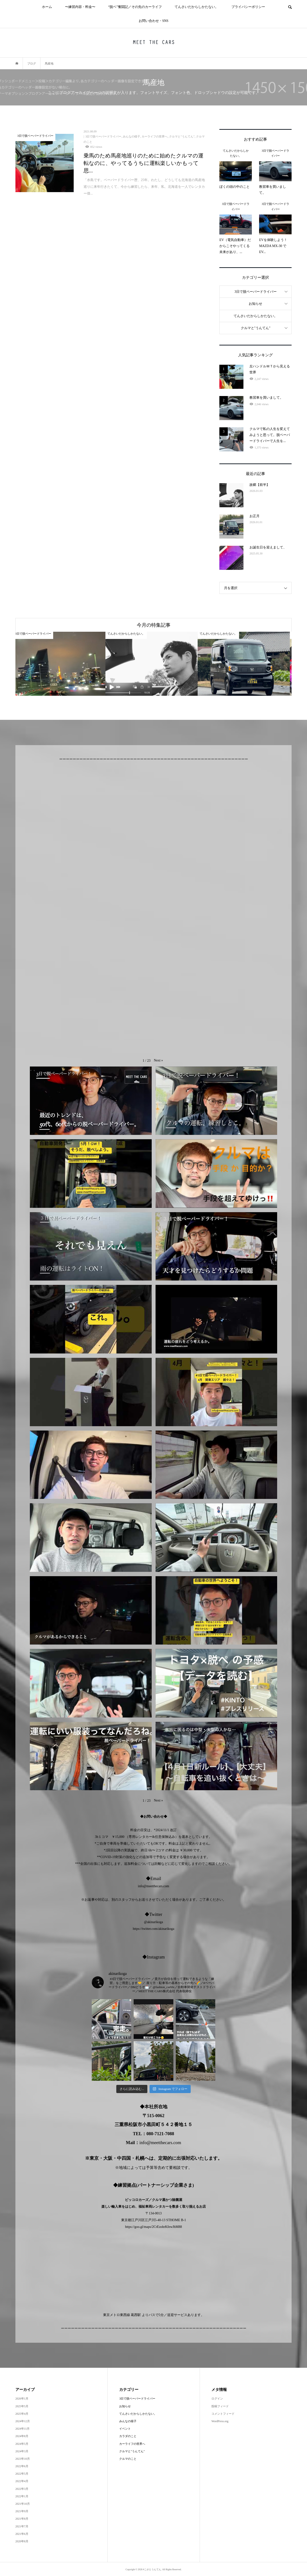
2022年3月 (21, 2489)
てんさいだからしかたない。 (196, 7)
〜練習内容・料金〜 (80, 7)
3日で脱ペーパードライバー (256, 291)
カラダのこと (128, 2436)
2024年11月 (22, 2428)
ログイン (217, 2398)
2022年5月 (21, 2473)
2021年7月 (21, 2526)
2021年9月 (21, 2511)
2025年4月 (21, 2413)
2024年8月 (21, 2436)
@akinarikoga (153, 1922)
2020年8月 (21, 2541)
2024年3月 (21, 2451)
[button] (158, 1060)
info (141, 1886)
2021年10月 (22, 2503)
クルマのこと (128, 2458)
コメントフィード (223, 2413)
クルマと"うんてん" (255, 328)
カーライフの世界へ (132, 2444)
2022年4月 (21, 2481)
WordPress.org (219, 2421)
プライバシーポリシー (248, 7)
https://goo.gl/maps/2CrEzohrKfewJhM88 (153, 2227)
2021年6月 (21, 2534)
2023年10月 (22, 2458)
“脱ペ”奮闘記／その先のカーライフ (135, 7)
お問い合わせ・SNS (154, 21)
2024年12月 (22, 2421)
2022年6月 (21, 2466)
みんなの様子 (128, 2421)
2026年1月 (21, 2398)
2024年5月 (21, 2444)
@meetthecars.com (156, 1886)
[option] (61, 664)
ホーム (47, 7)
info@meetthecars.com (160, 2142)
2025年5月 (21, 2406)
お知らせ (255, 304)
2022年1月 (21, 2496)
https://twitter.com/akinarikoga (153, 1929)
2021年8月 (21, 2518)
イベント (125, 2428)
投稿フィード (220, 2406)
